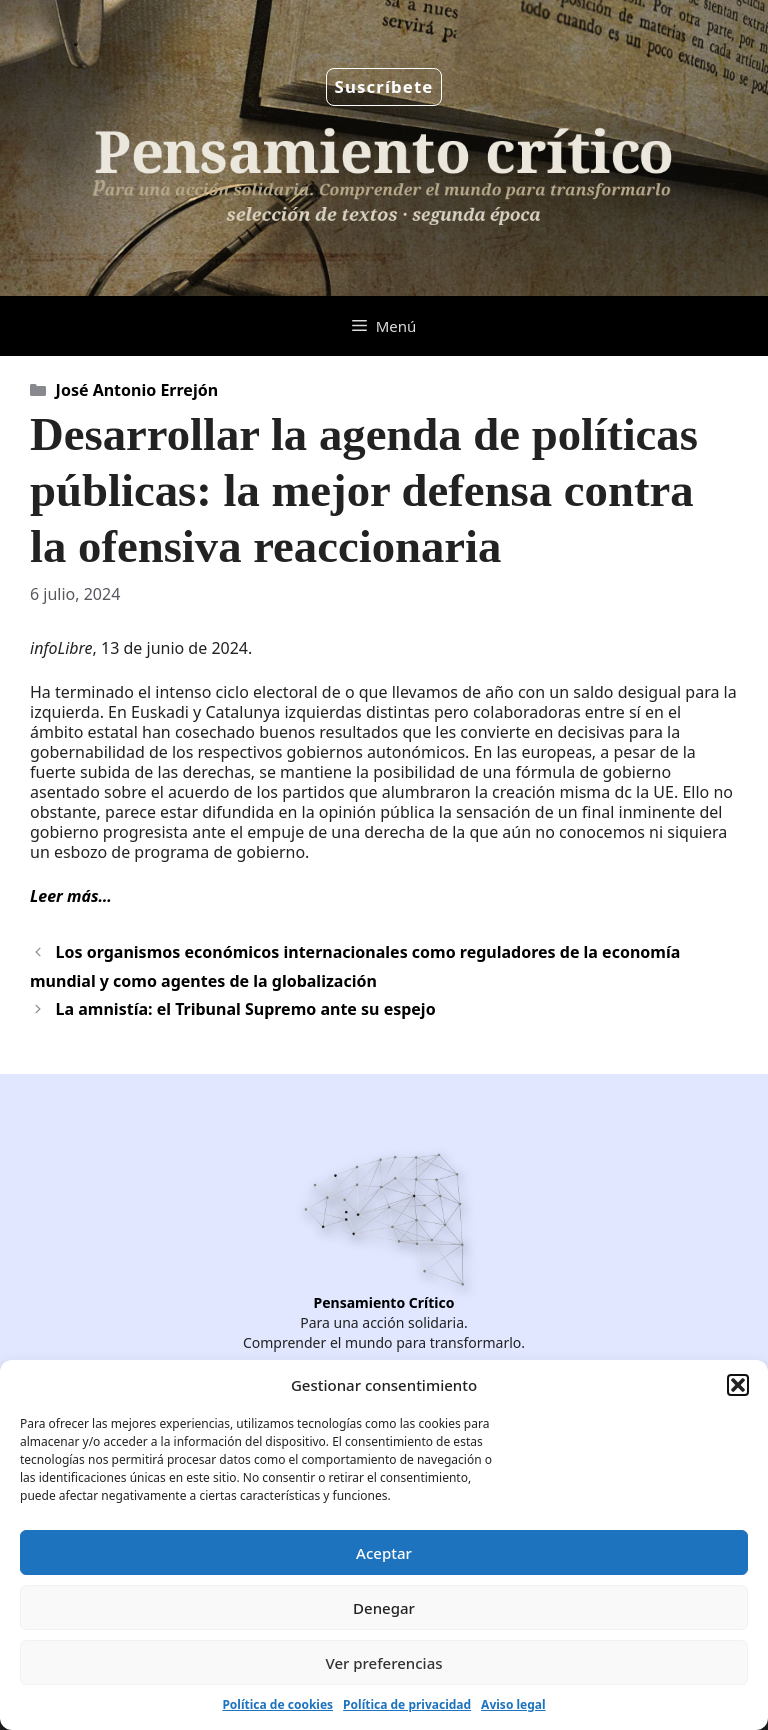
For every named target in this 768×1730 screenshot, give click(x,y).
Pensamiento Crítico (384, 1302)
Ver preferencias (383, 1663)
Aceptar (384, 1553)
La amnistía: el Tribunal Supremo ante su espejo (246, 1009)
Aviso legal (513, 1704)
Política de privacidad (407, 1704)
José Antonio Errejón (137, 390)
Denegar (384, 1608)
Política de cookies (277, 1704)
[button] (738, 1385)
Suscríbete (384, 86)
